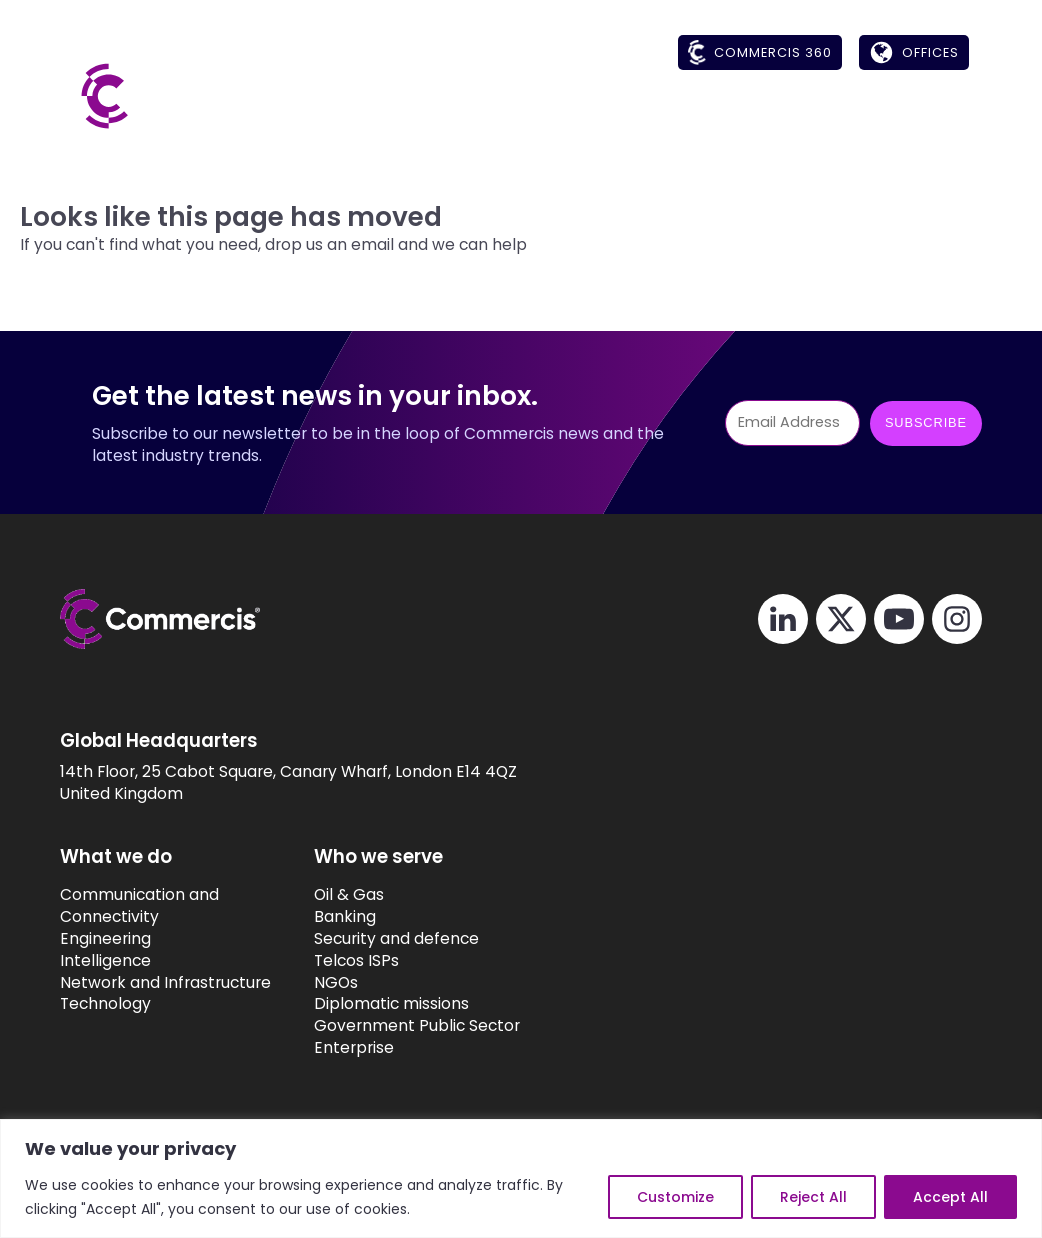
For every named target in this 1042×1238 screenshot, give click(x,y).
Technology (105, 1003)
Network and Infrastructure (165, 982)
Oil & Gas (371, 894)
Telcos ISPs (378, 960)
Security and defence (418, 938)
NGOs (358, 982)
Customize (675, 1197)
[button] (532, 116)
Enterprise (376, 1047)
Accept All (950, 1197)
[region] (521, 1178)
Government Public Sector (439, 1025)
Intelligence (105, 960)
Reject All (813, 1197)
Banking (367, 916)
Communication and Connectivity (139, 905)
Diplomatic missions (413, 1003)
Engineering (105, 938)
